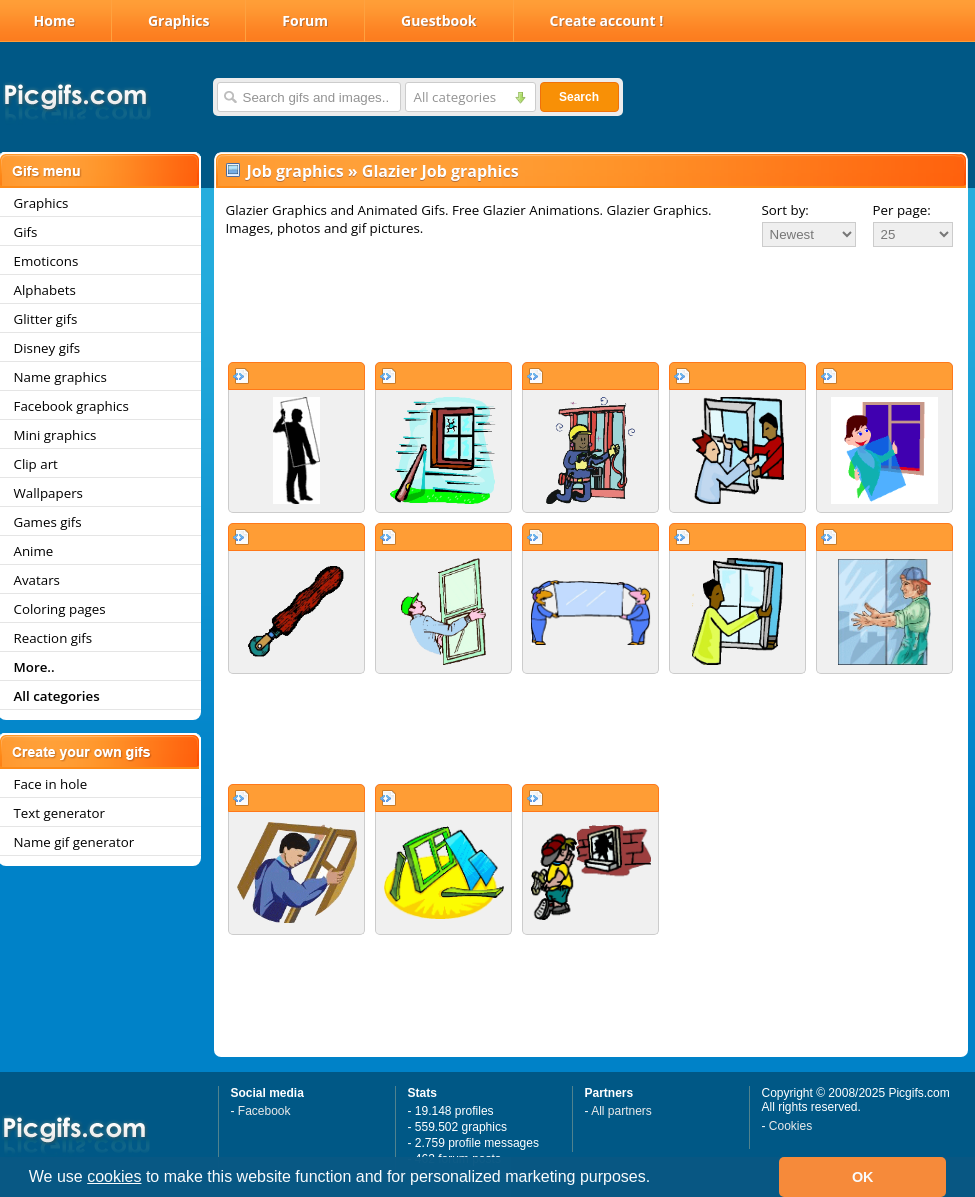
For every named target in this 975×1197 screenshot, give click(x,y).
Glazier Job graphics (440, 171)
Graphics (178, 20)
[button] (658, 1179)
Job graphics (295, 171)
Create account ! (607, 20)
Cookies (790, 1126)
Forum (305, 20)
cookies (114, 1176)
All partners (621, 1111)
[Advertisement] (591, 304)
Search (579, 97)
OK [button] (863, 1177)
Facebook (264, 1111)
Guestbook (439, 20)
